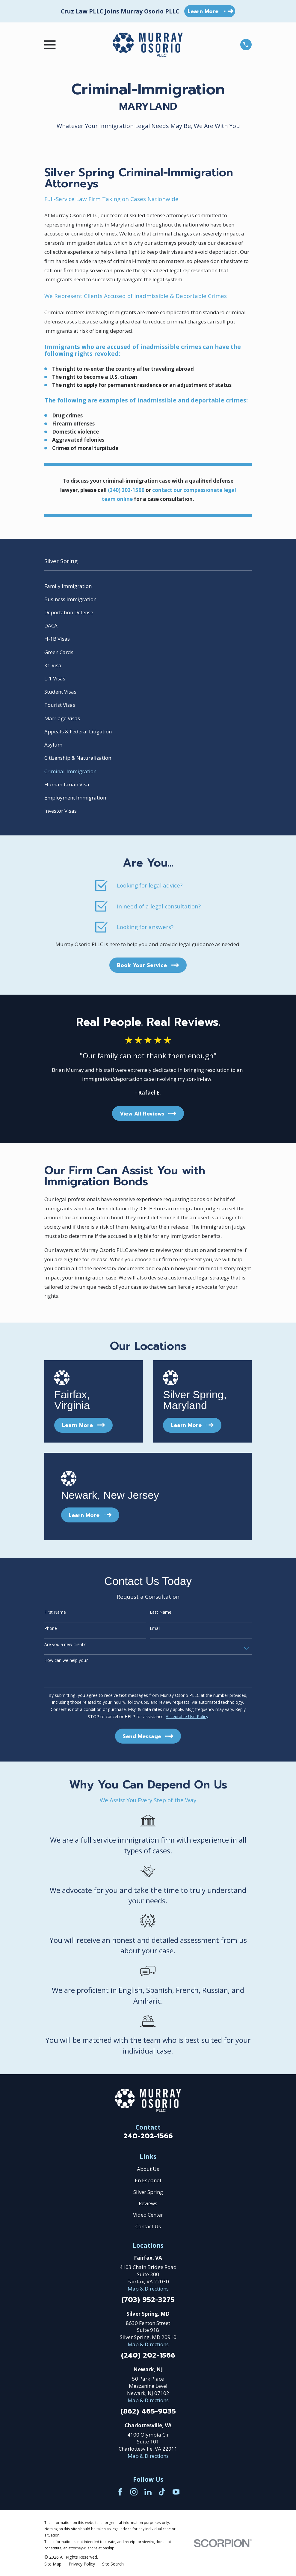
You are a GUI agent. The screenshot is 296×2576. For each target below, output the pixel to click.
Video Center (148, 2214)
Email (155, 1628)
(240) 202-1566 (148, 2355)
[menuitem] (148, 585)
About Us (148, 2168)
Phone (50, 1628)
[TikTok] (162, 2492)
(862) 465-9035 (148, 2411)
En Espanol (148, 2180)
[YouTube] (176, 2492)
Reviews (148, 2203)
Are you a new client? (64, 1644)
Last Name (160, 1612)
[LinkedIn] (148, 2492)
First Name (55, 1612)
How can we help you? (66, 1660)
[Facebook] (120, 2492)
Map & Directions (148, 2288)
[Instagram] (134, 2492)
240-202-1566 (148, 2136)
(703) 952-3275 (148, 2300)
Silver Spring (148, 2192)
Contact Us (148, 2226)
